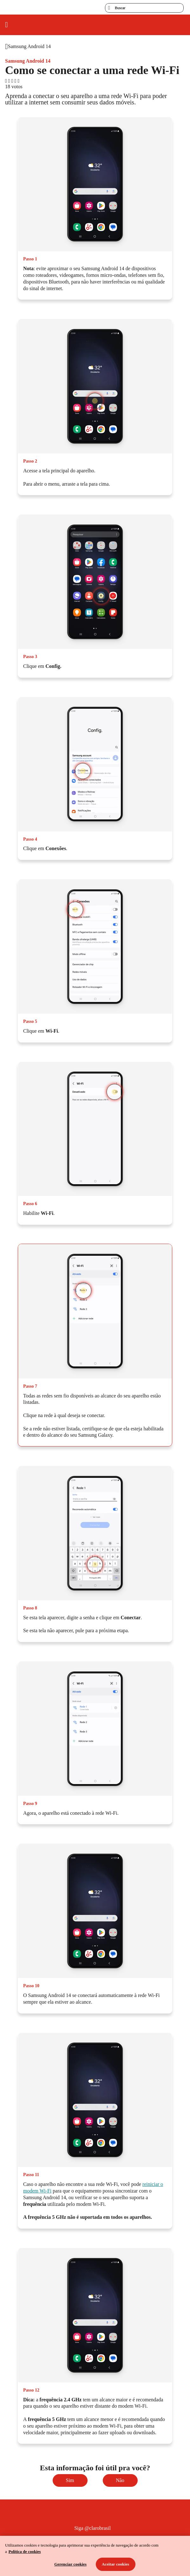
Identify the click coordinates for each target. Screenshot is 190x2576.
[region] (95, 2556)
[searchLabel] (144, 8)
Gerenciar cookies (70, 2564)
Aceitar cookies (115, 2564)
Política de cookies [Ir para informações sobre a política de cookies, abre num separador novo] (25, 2551)
